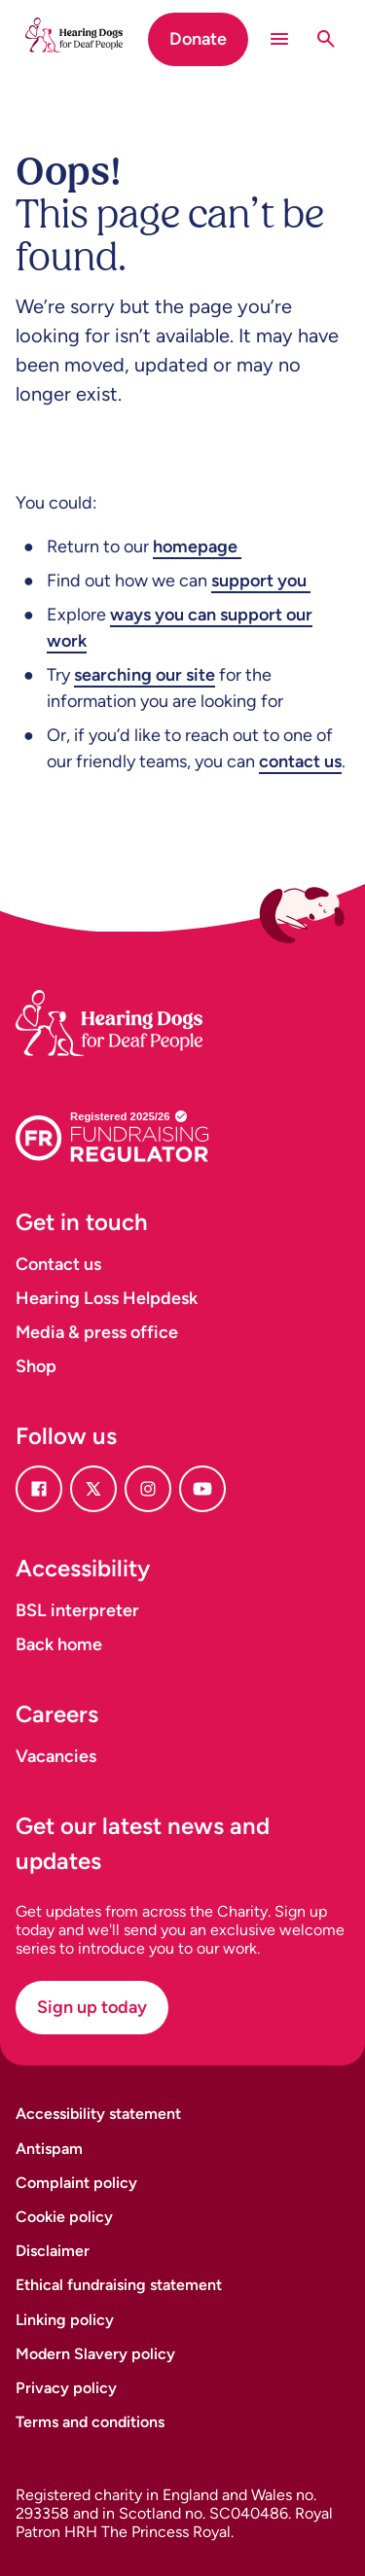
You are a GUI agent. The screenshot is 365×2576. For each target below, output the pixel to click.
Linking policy (65, 2320)
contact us (300, 761)
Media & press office (97, 1332)
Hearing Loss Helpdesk (107, 1298)
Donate (198, 39)
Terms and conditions (90, 2422)
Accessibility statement (98, 2113)
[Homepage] (132, 999)
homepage (197, 546)
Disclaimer (53, 2250)
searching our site (144, 675)
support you (260, 580)
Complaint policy (76, 2182)
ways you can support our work (179, 628)
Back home (59, 1644)
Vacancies (56, 1756)
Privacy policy (66, 2388)
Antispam (49, 2148)
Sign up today (92, 2007)
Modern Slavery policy (95, 2354)
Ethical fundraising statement (119, 2285)
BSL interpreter (77, 1610)
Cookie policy (64, 2216)
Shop (36, 1366)
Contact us (58, 1264)
